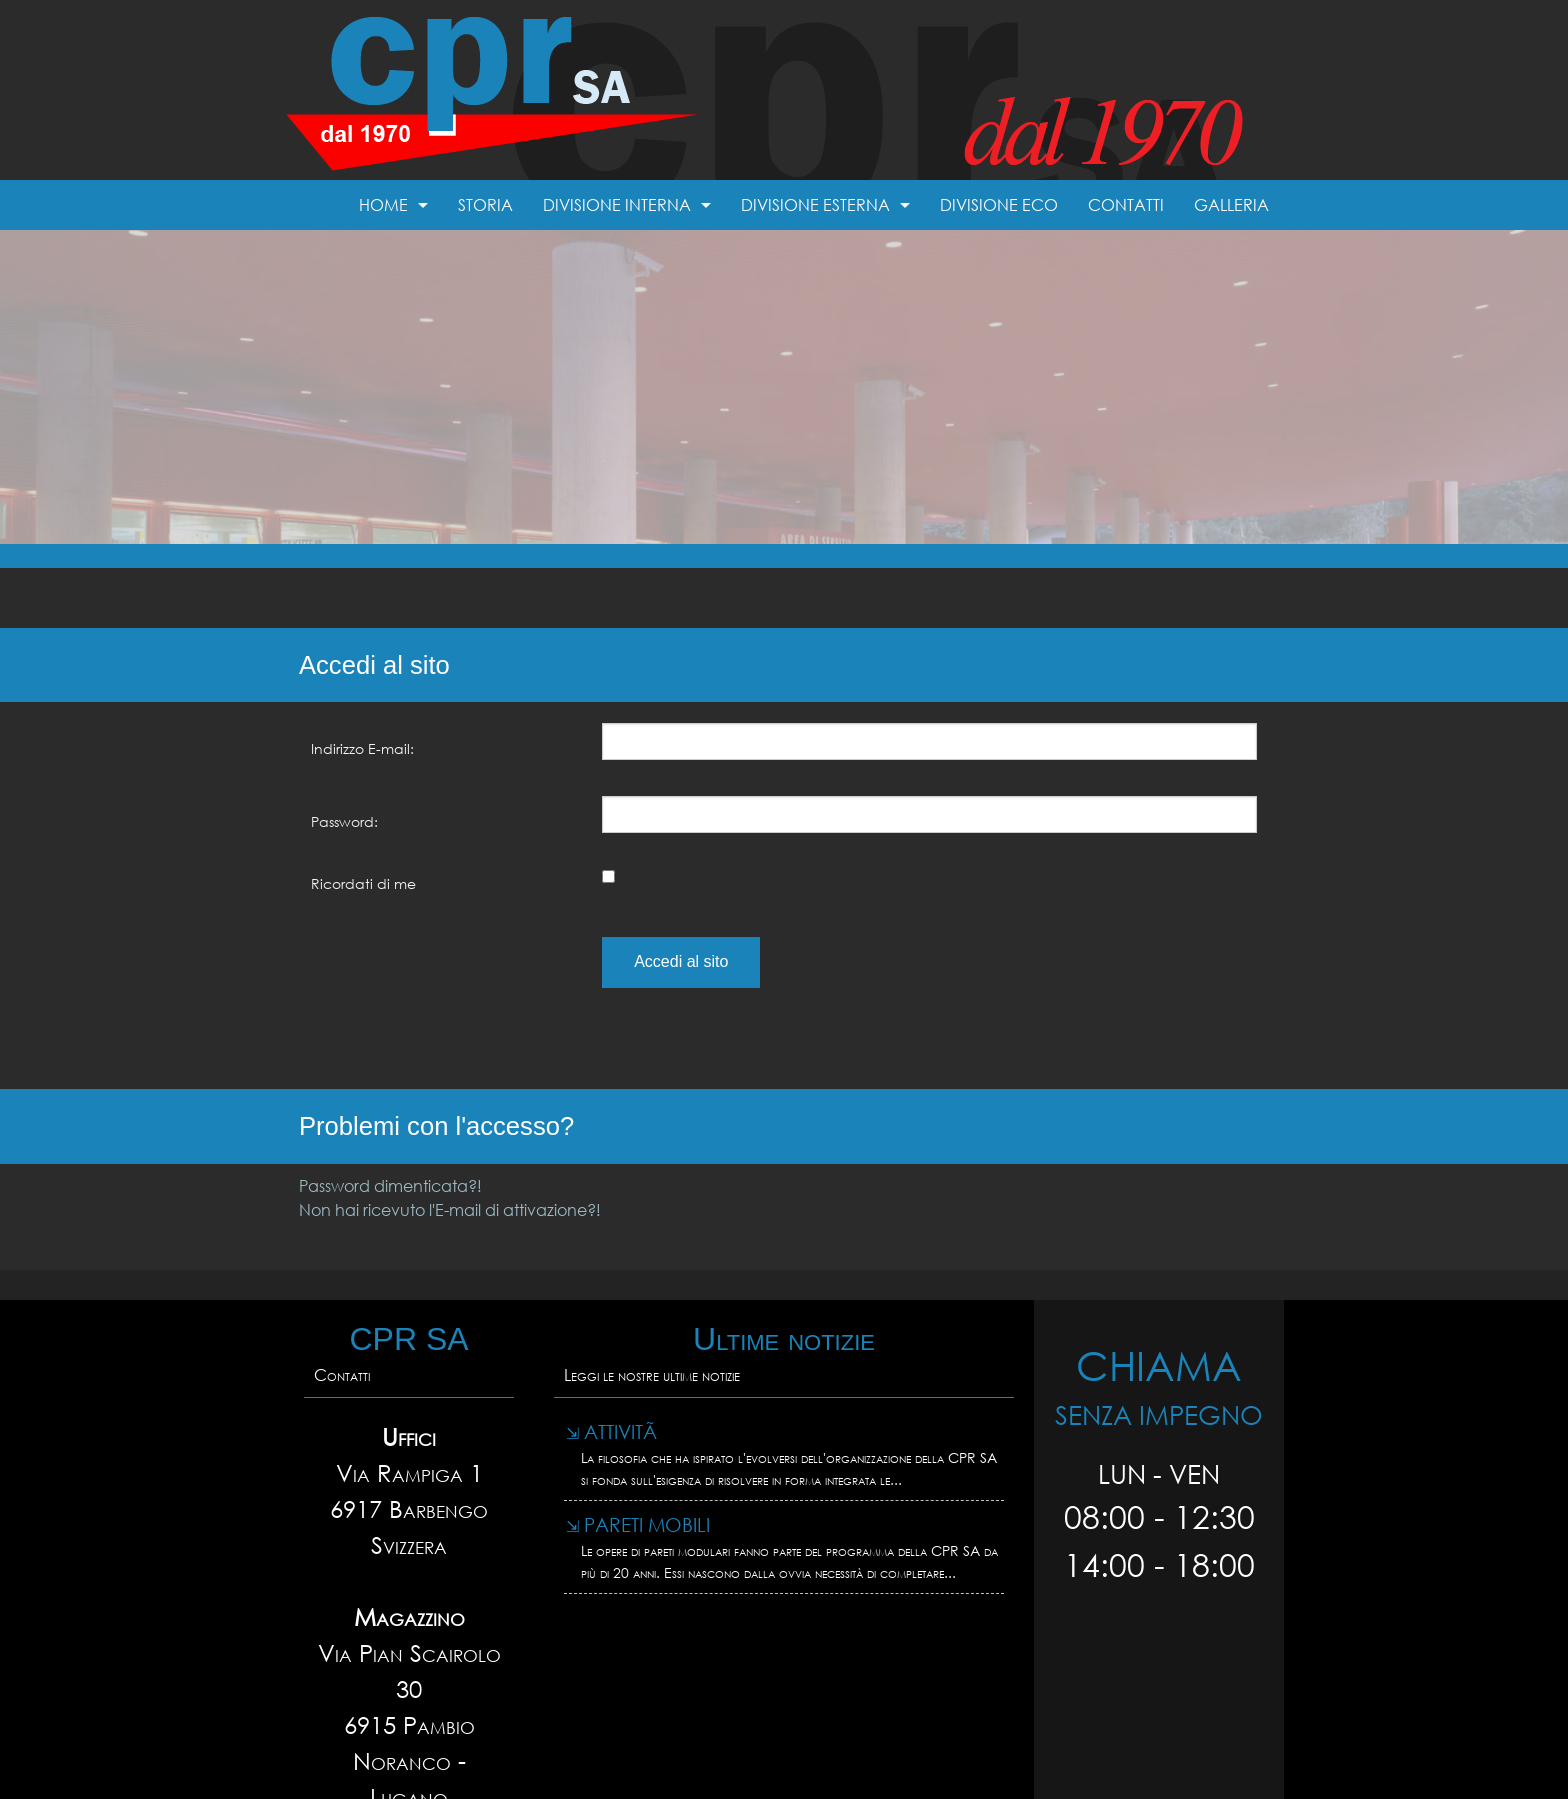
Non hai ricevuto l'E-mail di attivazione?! (450, 1209)
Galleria (1231, 204)
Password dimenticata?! (390, 1185)
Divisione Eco (999, 204)
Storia (485, 204)
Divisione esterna (815, 204)
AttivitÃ (614, 1431)
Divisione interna (617, 204)
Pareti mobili (638, 1524)
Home (383, 204)
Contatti (1126, 204)
